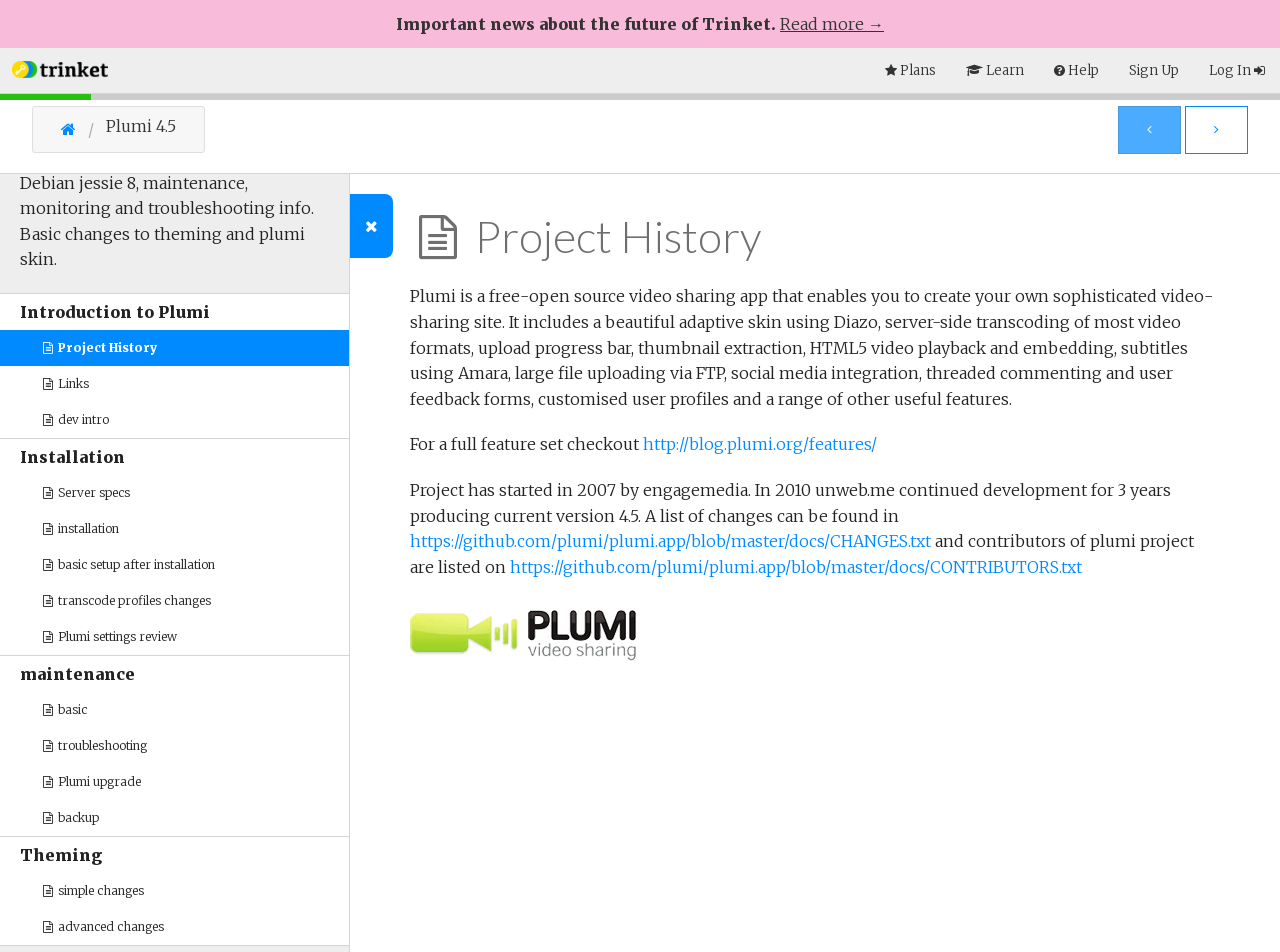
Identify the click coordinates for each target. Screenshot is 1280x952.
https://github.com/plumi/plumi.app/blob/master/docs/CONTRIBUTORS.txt (796, 567)
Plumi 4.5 (141, 126)
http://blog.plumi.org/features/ (760, 444)
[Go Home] (83, 129)
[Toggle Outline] (371, 226)
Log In (1237, 70)
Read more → (832, 24)
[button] (60, 67)
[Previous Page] (1149, 130)
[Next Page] (1216, 130)
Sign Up (1154, 70)
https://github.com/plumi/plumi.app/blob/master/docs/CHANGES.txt (670, 541)
